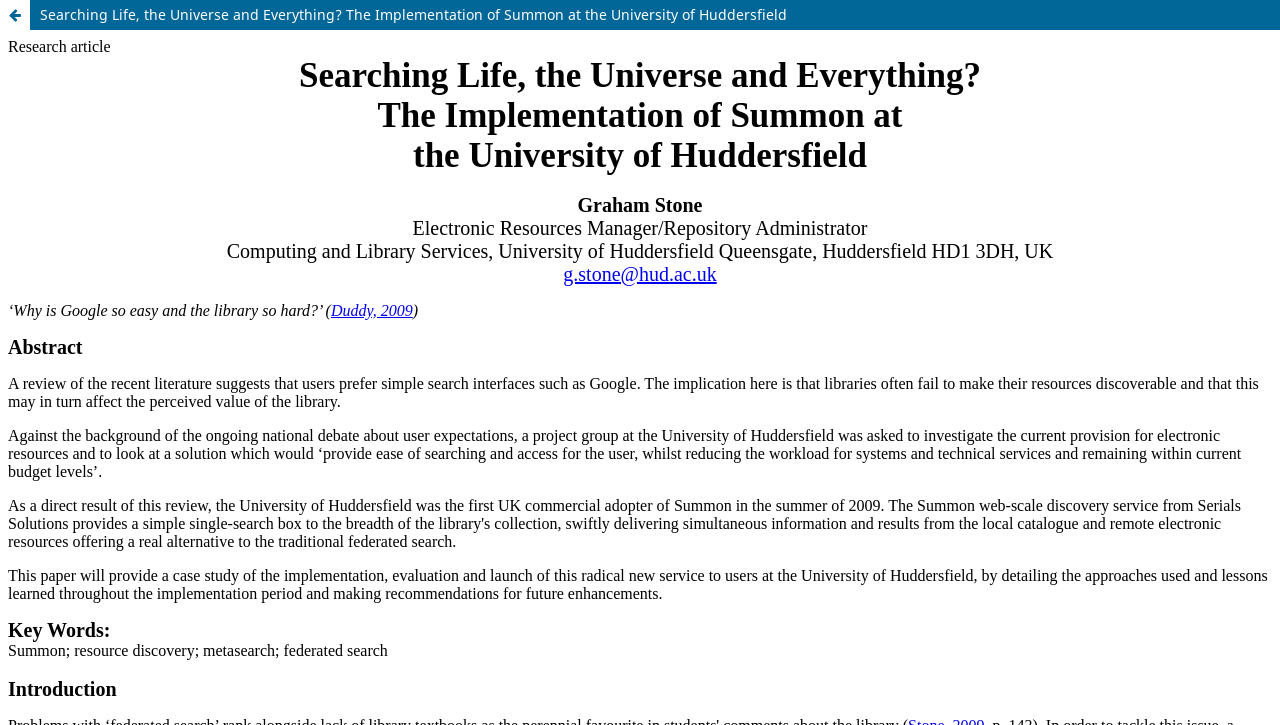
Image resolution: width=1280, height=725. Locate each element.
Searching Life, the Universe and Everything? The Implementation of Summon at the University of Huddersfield (413, 14)
